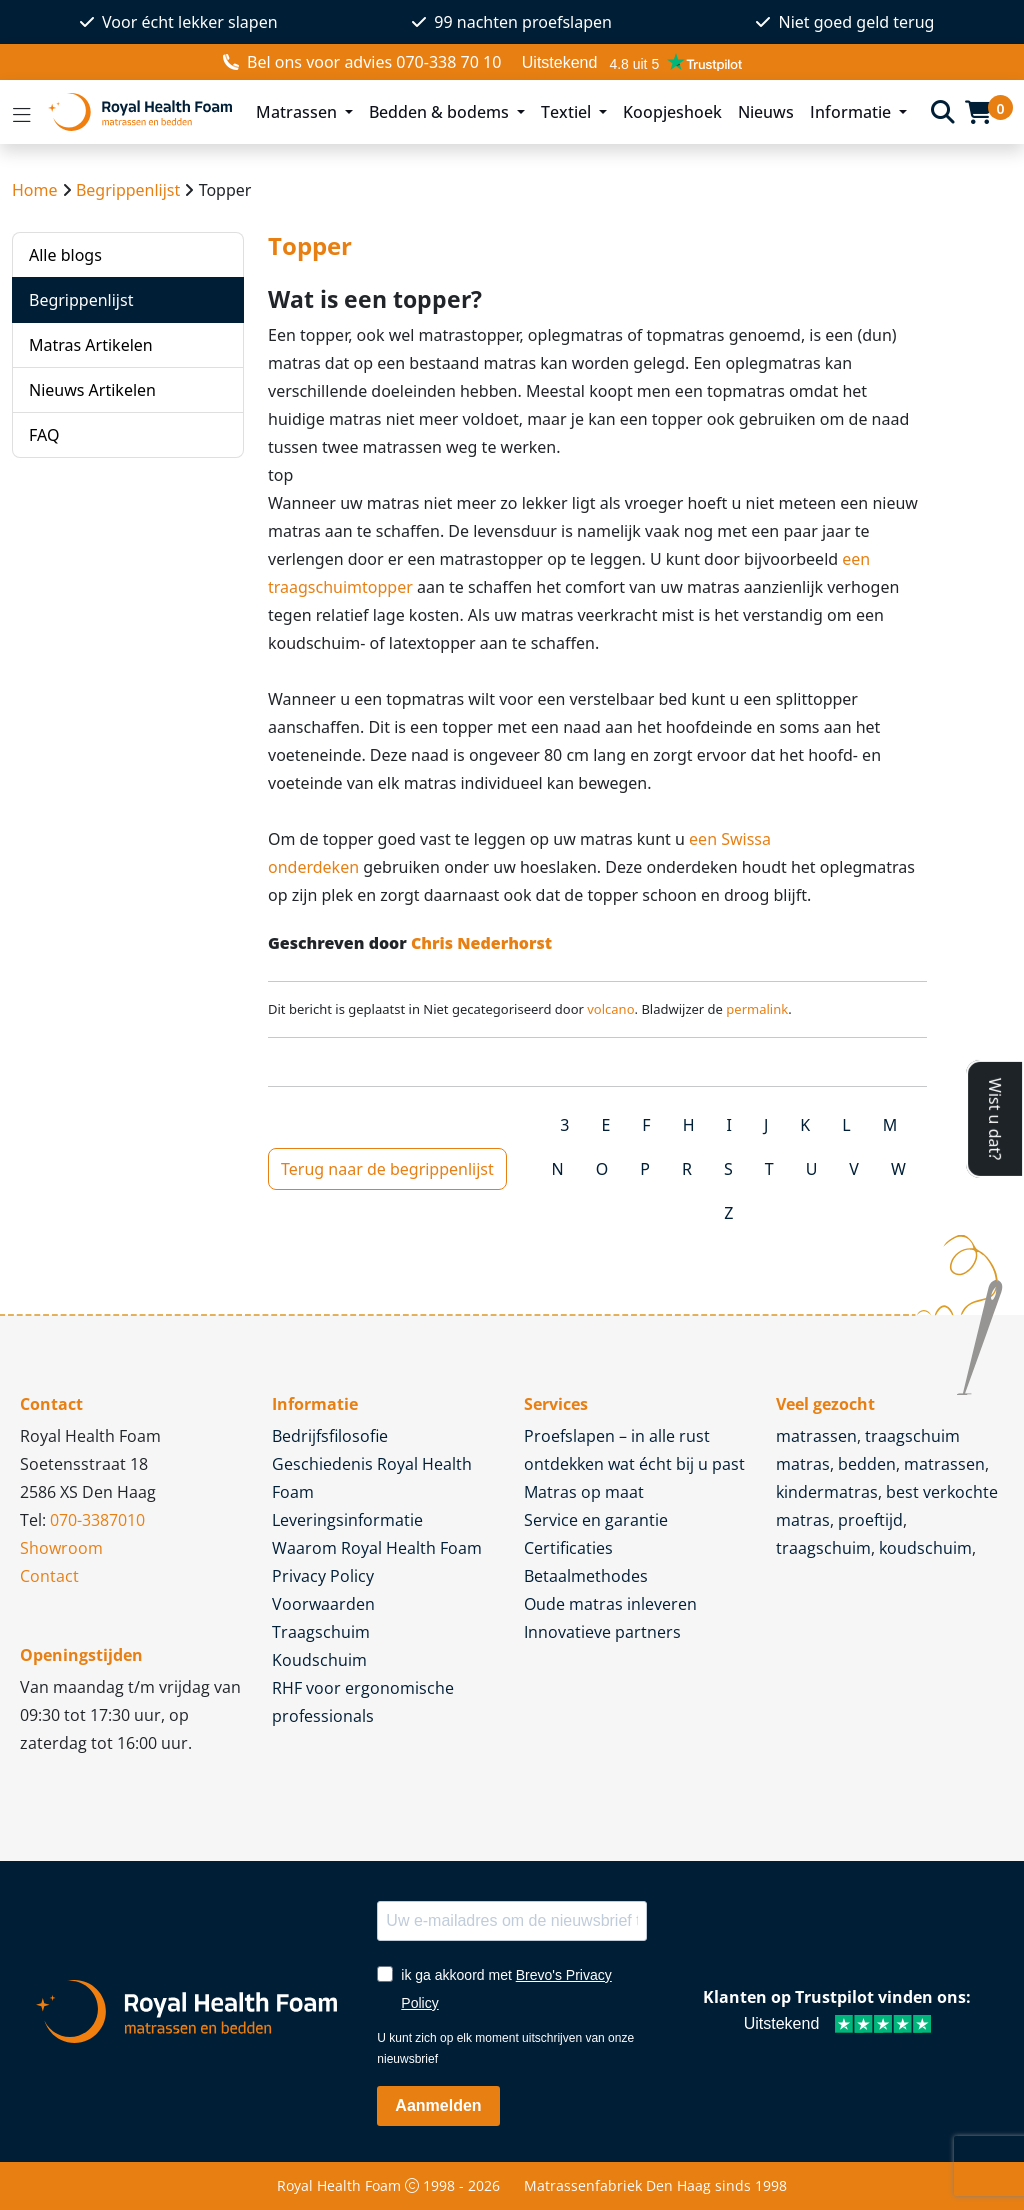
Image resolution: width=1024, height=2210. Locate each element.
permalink (757, 1009)
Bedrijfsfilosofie (330, 1436)
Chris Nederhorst (481, 943)
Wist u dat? (995, 1119)
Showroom (61, 1548)
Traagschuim (321, 1632)
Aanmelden (438, 2105)
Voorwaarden (323, 1604)
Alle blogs (65, 255)
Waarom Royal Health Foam (377, 1548)
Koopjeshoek (672, 112)
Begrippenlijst (128, 190)
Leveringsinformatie (347, 1520)
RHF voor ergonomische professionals (363, 1702)
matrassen (816, 1436)
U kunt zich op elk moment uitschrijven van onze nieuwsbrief (505, 2048)
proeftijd (870, 1520)
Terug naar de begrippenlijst (387, 1169)
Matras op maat (584, 1492)
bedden (867, 1464)
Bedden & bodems (441, 112)
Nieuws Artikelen (92, 390)
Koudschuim (319, 1660)
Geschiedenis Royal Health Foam (372, 1478)
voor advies (362, 62)
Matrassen (298, 112)
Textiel (568, 112)
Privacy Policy (323, 1576)
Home (35, 190)
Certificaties (568, 1548)
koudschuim (925, 1548)
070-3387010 (97, 1520)
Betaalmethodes (586, 1576)
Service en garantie (596, 1520)
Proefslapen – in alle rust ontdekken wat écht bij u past (634, 1450)
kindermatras (827, 1492)
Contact (49, 1576)
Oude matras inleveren (610, 1604)
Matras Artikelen (91, 345)
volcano (610, 1009)
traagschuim (823, 1548)
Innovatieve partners (602, 1632)
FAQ (44, 435)
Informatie (852, 112)
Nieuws (766, 112)
